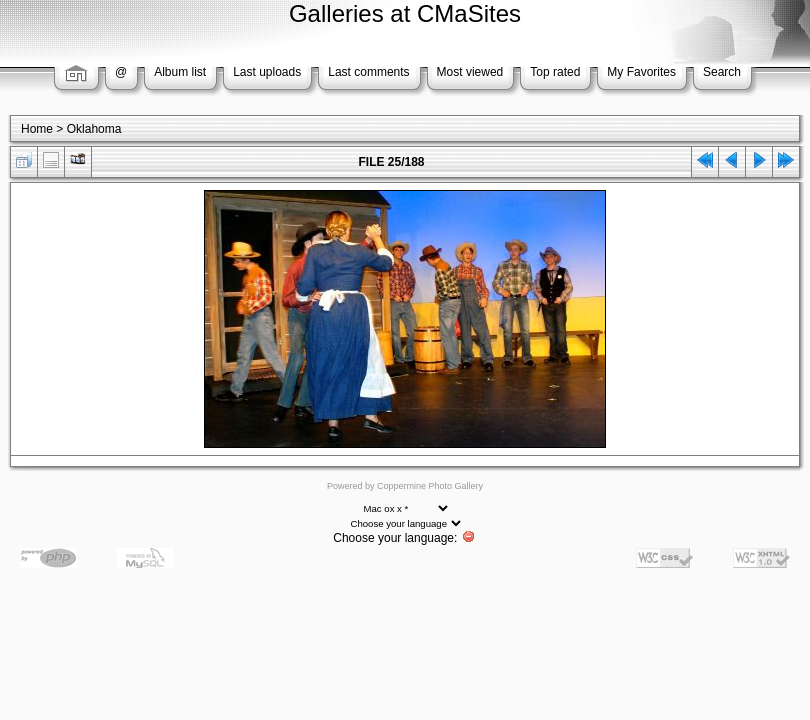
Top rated (555, 72)
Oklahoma (94, 129)
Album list (180, 72)
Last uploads (267, 72)
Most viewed (470, 72)
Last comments (368, 72)
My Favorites (641, 72)
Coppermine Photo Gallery (430, 486)
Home (37, 129)
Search (722, 72)
